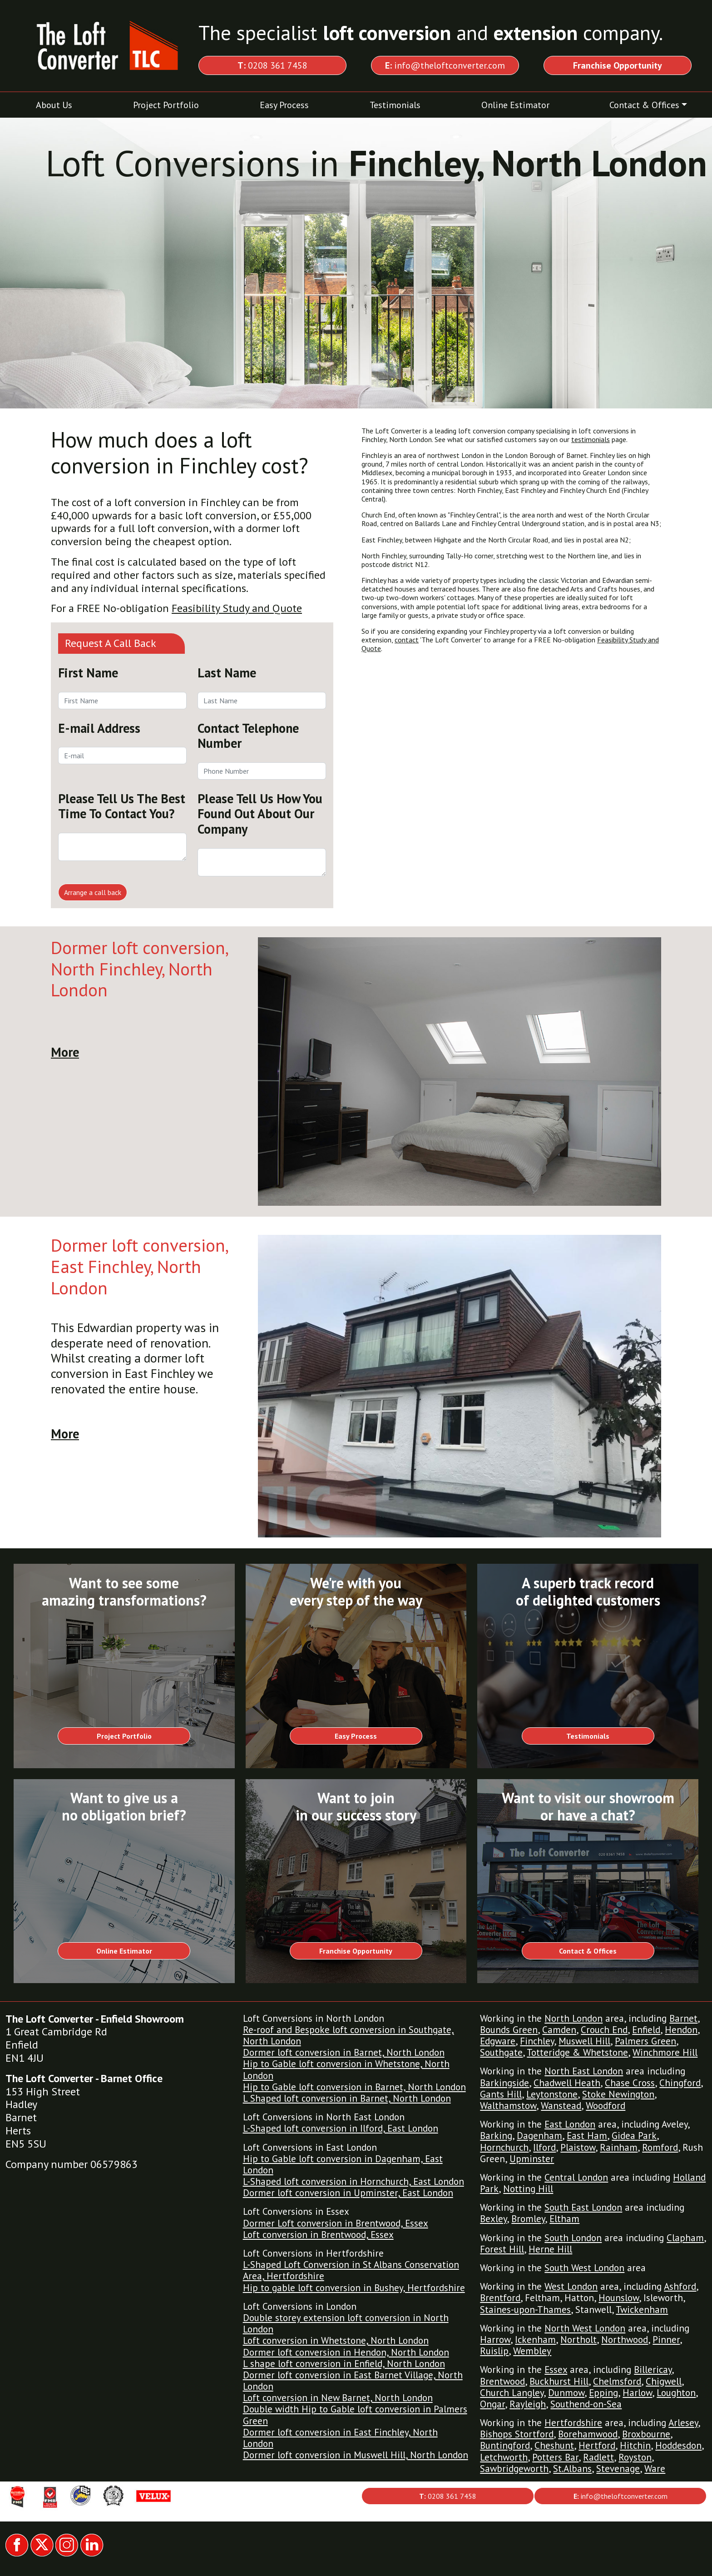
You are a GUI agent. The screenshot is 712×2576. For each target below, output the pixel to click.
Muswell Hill (584, 2041)
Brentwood (502, 2381)
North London (573, 2018)
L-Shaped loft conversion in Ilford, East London (340, 2128)
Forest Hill (502, 2249)
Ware (654, 2468)
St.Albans (572, 2468)
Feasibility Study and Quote (237, 608)
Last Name (227, 672)
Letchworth (504, 2457)
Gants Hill (501, 2094)
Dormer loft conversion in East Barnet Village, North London (353, 2380)
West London (571, 2286)
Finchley (537, 2041)
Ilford (544, 2147)
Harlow (637, 2393)
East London (569, 2124)
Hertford (596, 2445)
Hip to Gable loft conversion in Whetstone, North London (346, 2069)
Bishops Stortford (517, 2434)
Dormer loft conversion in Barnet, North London (344, 2052)
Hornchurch (504, 2147)
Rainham (619, 2147)
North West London (584, 2328)
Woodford (605, 2105)
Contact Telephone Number (248, 736)
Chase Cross (630, 2083)
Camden (559, 2030)
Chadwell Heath (567, 2083)
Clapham (685, 2238)
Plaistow (577, 2147)
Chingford (680, 2083)
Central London (576, 2177)
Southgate (501, 2052)
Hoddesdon (678, 2445)
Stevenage (618, 2468)
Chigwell (664, 2381)
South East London (583, 2207)
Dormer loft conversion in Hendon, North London (346, 2352)
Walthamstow (508, 2105)
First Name (88, 672)
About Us (54, 104)
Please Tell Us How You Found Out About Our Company (260, 813)
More (65, 1052)
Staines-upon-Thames (525, 2309)
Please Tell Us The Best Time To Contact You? (121, 806)
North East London (583, 2071)
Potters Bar (555, 2457)
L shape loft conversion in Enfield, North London (344, 2363)
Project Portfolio (166, 104)
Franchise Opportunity (355, 1950)
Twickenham (642, 2309)
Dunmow (566, 2393)
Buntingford (505, 2445)
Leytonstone (552, 2094)
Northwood (624, 2339)
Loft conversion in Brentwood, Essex (318, 2234)
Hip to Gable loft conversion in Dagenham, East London (343, 2164)
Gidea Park (634, 2135)
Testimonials (395, 104)
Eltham (564, 2219)
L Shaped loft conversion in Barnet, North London (347, 2098)
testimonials (590, 439)
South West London (584, 2268)
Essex (555, 2369)
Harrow (495, 2339)
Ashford (680, 2286)
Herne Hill (550, 2249)
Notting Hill (528, 2189)
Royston (635, 2457)
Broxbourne (646, 2434)
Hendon (681, 2030)
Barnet (683, 2018)
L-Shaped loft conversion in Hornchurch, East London (353, 2181)
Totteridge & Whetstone (577, 2052)
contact (407, 639)
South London (573, 2238)
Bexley (493, 2219)
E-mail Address (99, 728)
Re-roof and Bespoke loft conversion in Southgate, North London (348, 2035)
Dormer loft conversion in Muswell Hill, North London (355, 2455)
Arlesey (683, 2423)
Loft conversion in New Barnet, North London (338, 2398)
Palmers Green (645, 2041)
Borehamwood (588, 2434)
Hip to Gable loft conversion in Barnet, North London (354, 2087)
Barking (496, 2135)
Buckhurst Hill (558, 2381)
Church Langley (512, 2393)
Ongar (492, 2404)
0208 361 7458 (272, 65)
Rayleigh (527, 2404)
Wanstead (561, 2105)
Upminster (531, 2159)
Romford (660, 2147)
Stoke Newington (618, 2094)
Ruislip (494, 2351)
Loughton (676, 2393)
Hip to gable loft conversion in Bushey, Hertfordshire (354, 2288)
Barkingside (504, 2083)
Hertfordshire (573, 2423)
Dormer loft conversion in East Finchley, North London (340, 2438)
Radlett (598, 2457)
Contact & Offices (644, 105)
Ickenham (535, 2339)
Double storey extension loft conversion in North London (346, 2323)
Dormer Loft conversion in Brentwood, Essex (335, 2223)
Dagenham (539, 2135)
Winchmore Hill (665, 2052)
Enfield (646, 2030)
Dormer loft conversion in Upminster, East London (348, 2193)
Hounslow (618, 2298)
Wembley (532, 2351)
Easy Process (284, 104)
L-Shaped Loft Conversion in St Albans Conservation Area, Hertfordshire (351, 2270)
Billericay (653, 2369)
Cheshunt (554, 2445)
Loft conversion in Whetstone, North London (336, 2340)
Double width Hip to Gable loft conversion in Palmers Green (355, 2415)
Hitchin (635, 2445)
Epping (603, 2393)
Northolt (578, 2339)
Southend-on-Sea (586, 2404)
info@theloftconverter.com (445, 65)
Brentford (500, 2298)
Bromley (528, 2219)
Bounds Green (509, 2030)
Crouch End (604, 2030)
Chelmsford (617, 2381)
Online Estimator (515, 104)
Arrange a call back (92, 892)
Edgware (497, 2041)
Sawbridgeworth (514, 2468)
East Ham (587, 2135)
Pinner (666, 2339)
